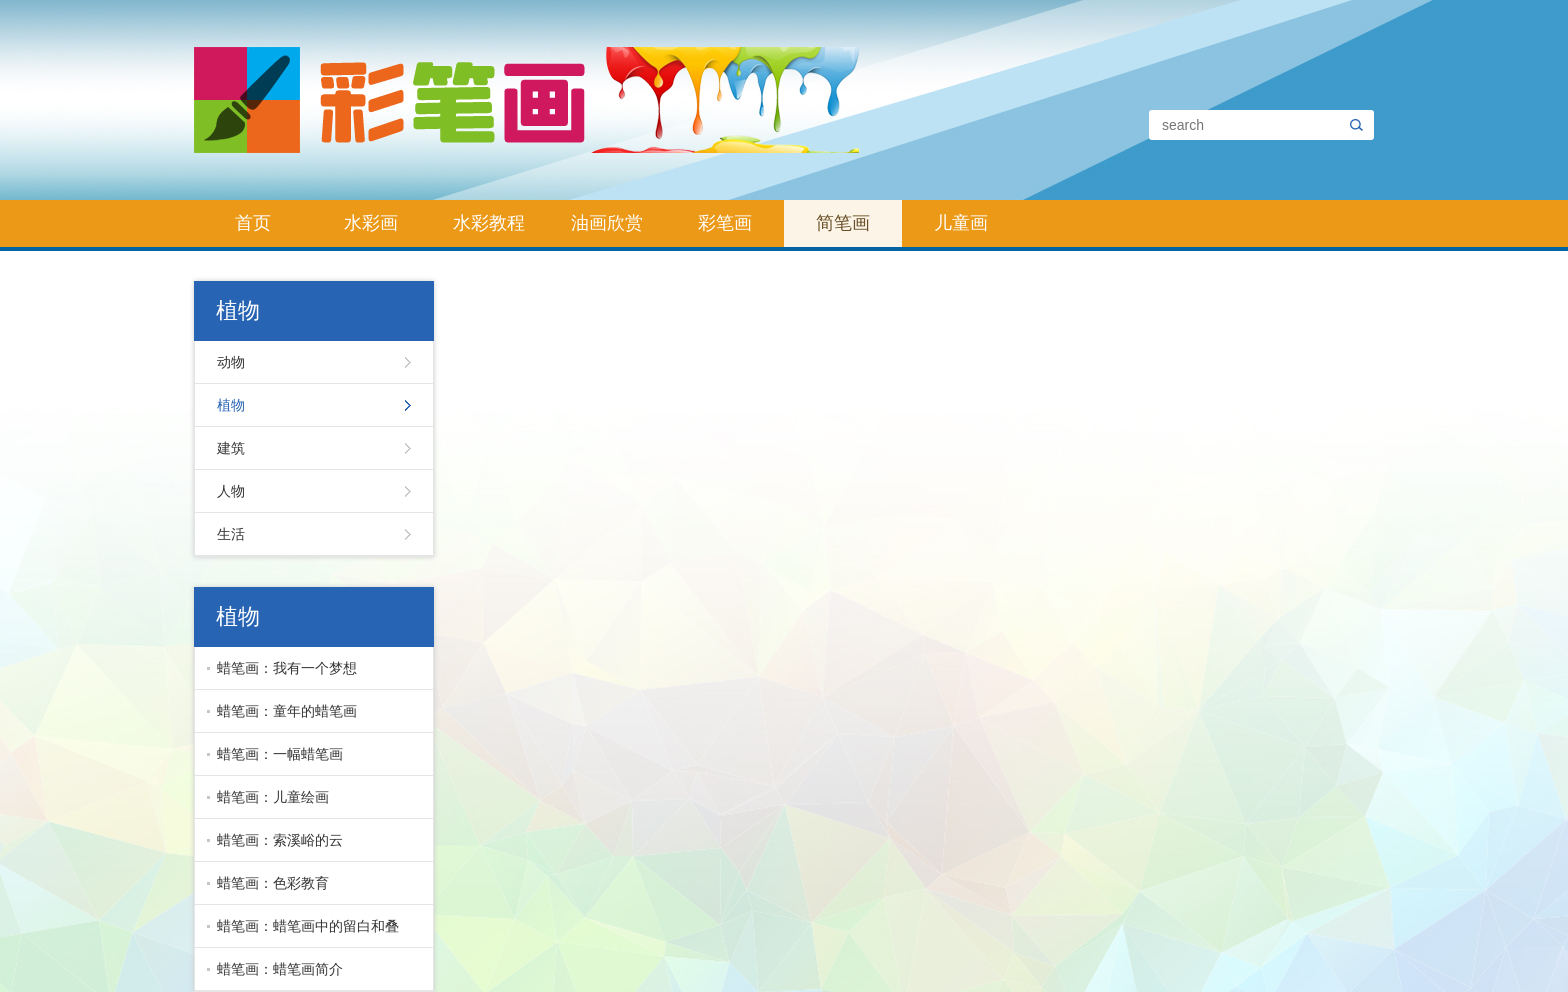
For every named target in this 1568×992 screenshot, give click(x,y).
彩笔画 (725, 223)
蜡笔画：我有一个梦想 (287, 668)
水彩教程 (489, 223)
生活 (231, 534)
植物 (231, 405)
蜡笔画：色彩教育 (273, 883)
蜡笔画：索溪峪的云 (280, 840)
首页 (253, 223)
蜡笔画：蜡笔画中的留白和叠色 (303, 933)
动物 (231, 362)
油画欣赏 (607, 223)
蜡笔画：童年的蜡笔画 (287, 711)
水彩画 (371, 223)
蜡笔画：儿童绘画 (273, 797)
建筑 (231, 448)
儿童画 (961, 223)
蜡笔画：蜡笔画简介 (280, 969)
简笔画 (843, 223)
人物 (231, 491)
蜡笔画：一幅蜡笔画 (280, 754)
